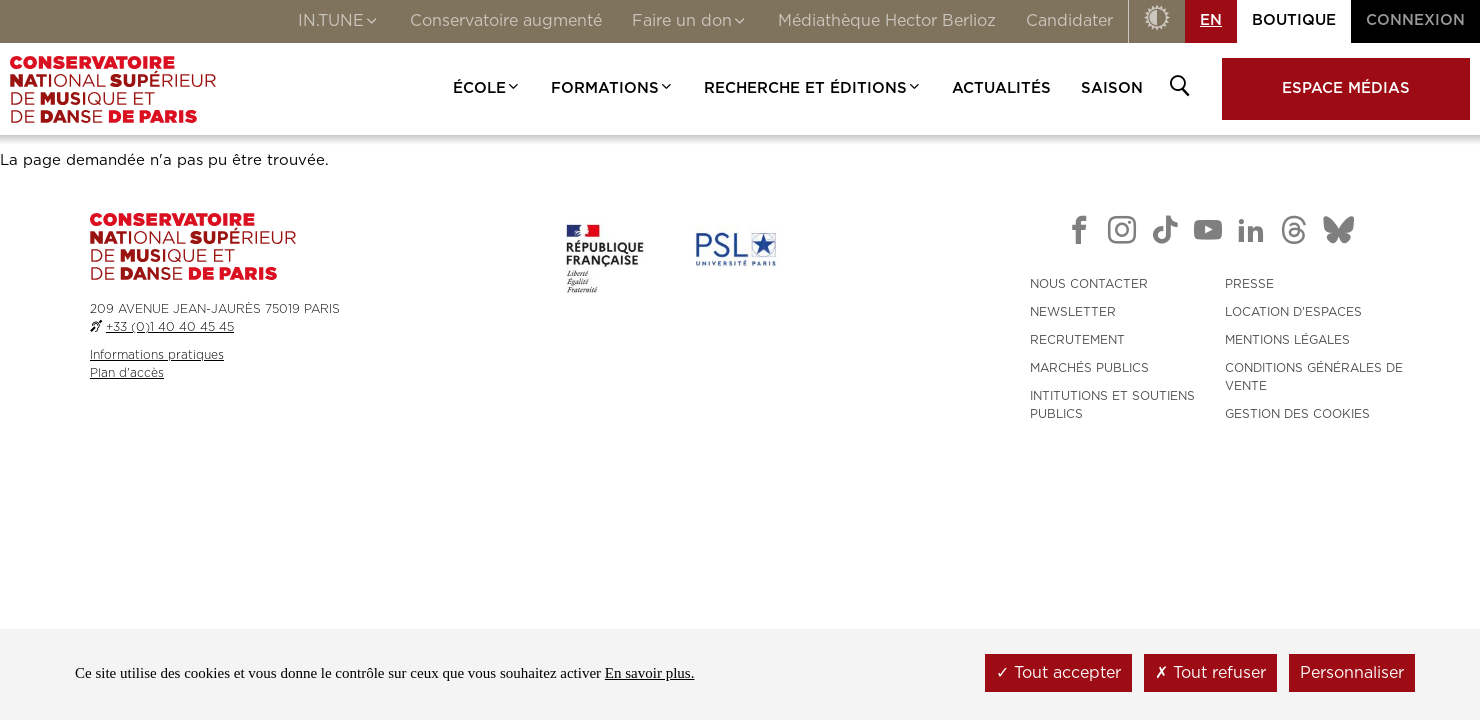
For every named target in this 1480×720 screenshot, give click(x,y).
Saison (1112, 88)
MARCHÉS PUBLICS (1089, 368)
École (487, 88)
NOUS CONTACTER (1089, 284)
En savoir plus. (650, 673)
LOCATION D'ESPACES (1293, 312)
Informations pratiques (157, 355)
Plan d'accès (127, 373)
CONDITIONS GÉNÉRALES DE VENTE (1314, 377)
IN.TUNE (339, 23)
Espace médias (1346, 88)
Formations (612, 88)
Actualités (1001, 88)
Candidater (1069, 21)
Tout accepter (1058, 673)
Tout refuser (1210, 673)
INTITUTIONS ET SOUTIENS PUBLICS (1112, 405)
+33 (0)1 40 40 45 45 (170, 327)
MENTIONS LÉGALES (1287, 340)
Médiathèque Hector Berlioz (887, 21)
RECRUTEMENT (1077, 340)
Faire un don (690, 23)
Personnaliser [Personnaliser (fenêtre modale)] (1352, 673)
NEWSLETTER (1073, 312)
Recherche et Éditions (813, 88)
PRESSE (1249, 284)
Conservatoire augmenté (506, 21)
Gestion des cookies (1297, 414)
